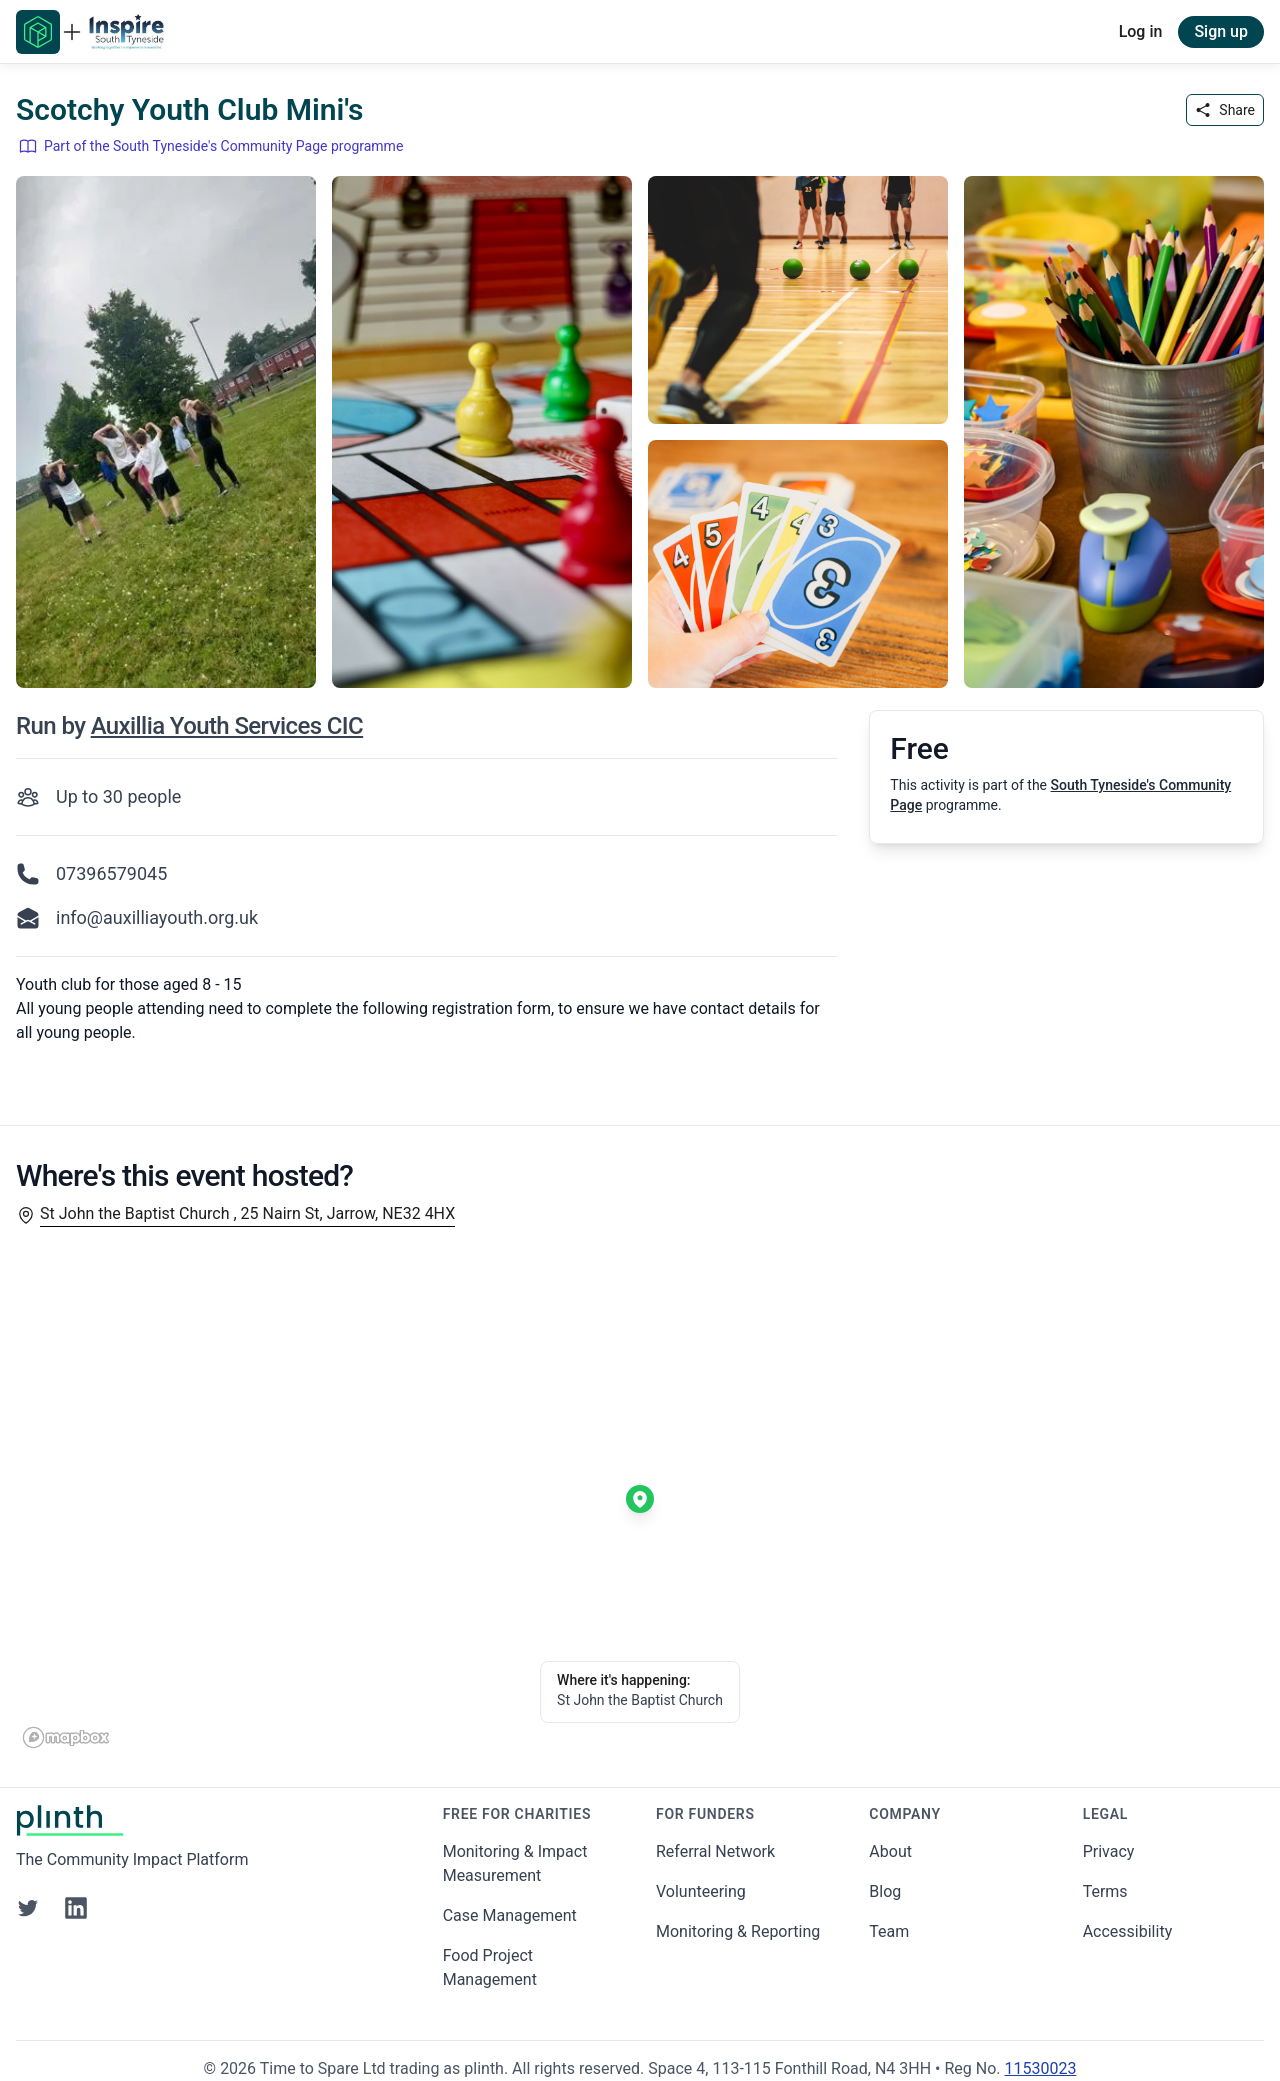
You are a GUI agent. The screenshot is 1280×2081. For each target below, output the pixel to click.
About (890, 1851)
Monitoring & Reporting (738, 1931)
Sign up (1221, 31)
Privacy (1109, 1851)
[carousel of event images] (640, 420)
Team (889, 1931)
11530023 (1040, 2068)
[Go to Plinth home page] (38, 32)
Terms (1105, 1891)
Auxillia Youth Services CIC (227, 726)
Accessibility (1128, 1931)
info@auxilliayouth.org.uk (157, 917)
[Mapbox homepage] (66, 1737)
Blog (885, 1891)
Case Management (510, 1915)
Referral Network (715, 1851)
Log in (1141, 31)
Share (1225, 110)
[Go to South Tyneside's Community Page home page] (126, 32)
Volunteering (701, 1891)
